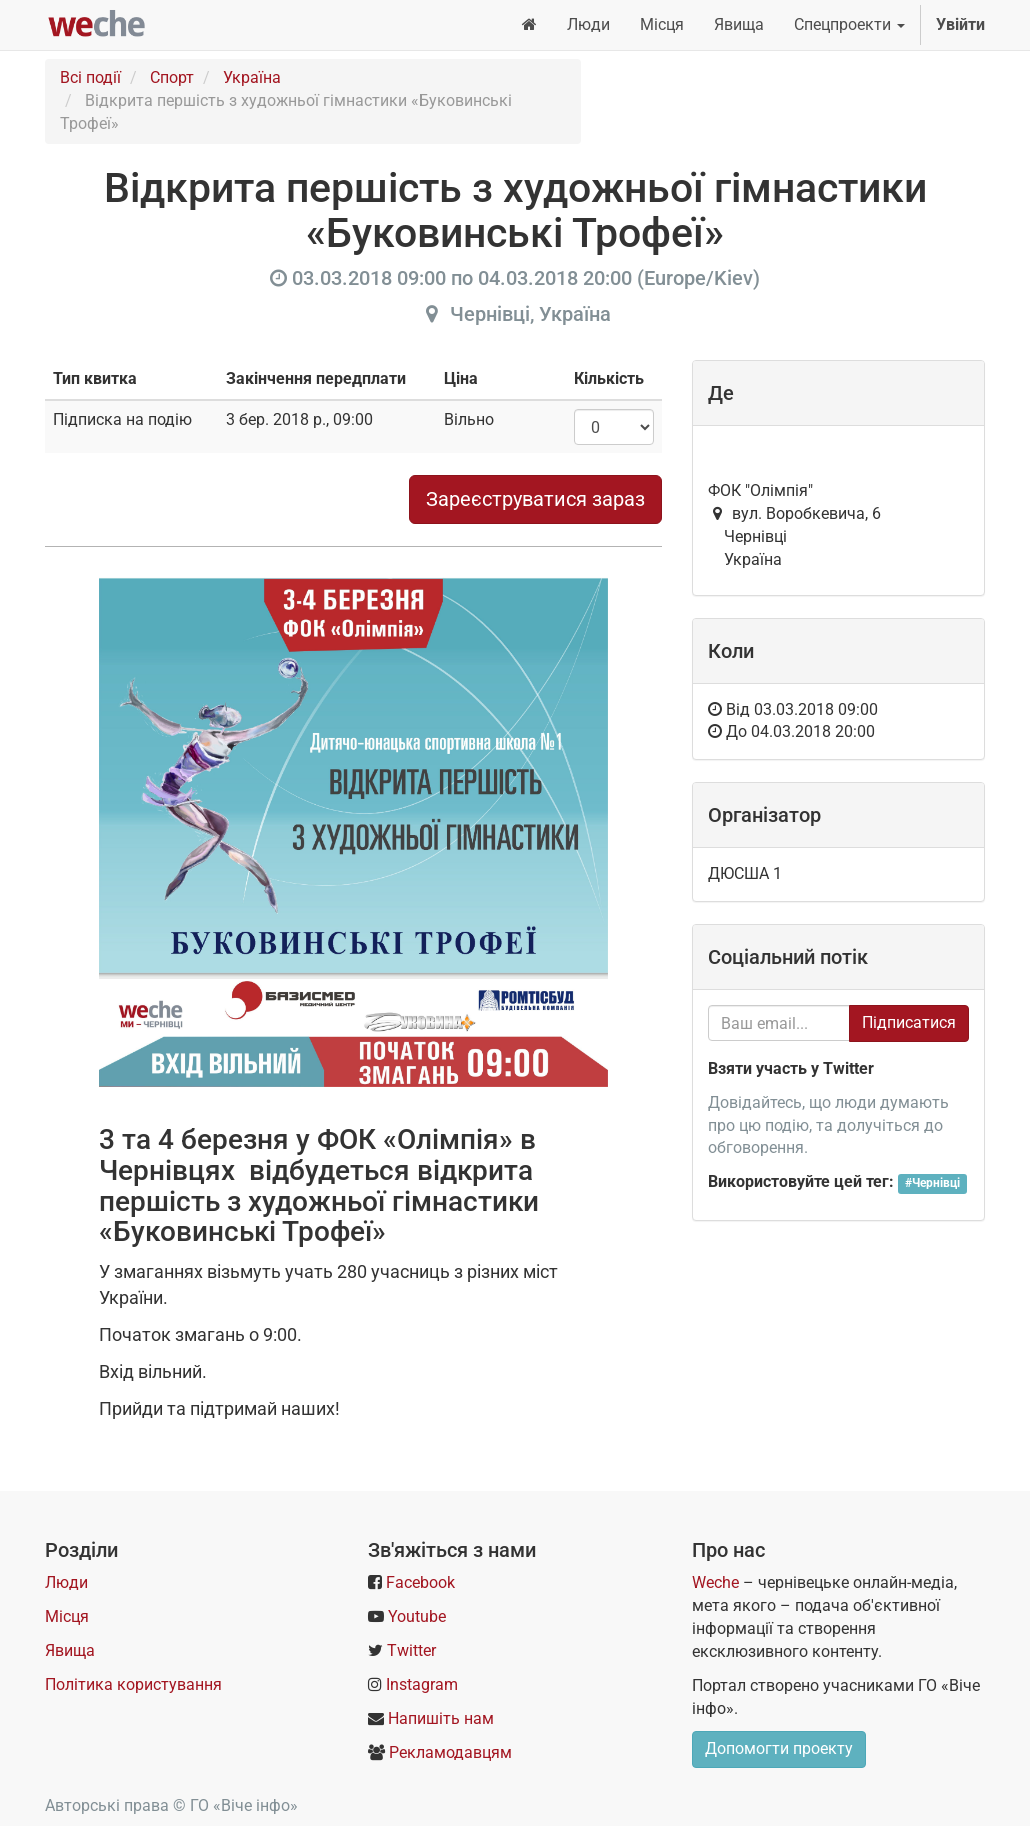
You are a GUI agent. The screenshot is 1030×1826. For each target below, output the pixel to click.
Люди (66, 1582)
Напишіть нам (441, 1718)
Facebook (420, 1582)
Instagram (422, 1684)
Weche (715, 1582)
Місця (67, 1616)
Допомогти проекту (779, 1748)
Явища (70, 1650)
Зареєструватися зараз (535, 499)
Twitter (411, 1650)
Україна (252, 77)
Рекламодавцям (450, 1752)
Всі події (90, 77)
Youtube (417, 1616)
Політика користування (133, 1684)
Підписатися (909, 1022)
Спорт (172, 77)
